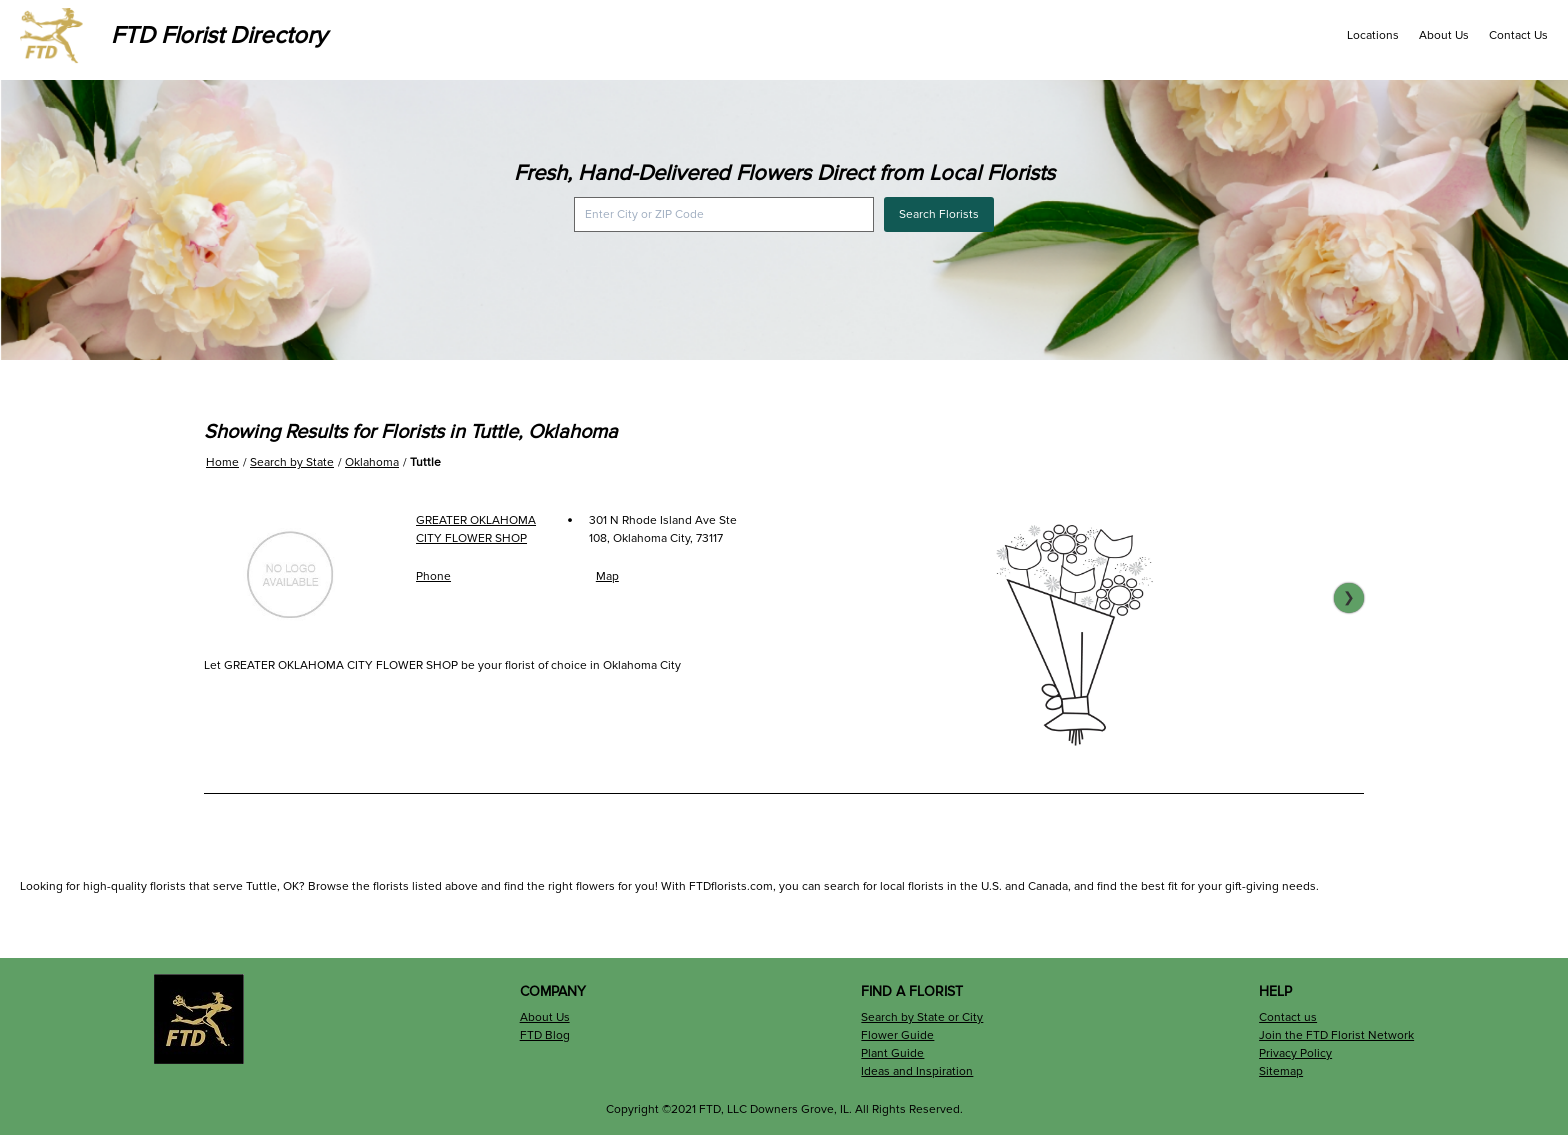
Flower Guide (897, 1035)
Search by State (292, 462)
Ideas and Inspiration (917, 1071)
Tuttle (425, 462)
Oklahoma (372, 462)
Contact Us (1518, 35)
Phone (433, 576)
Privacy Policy (1295, 1053)
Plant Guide (892, 1053)
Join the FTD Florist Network (1336, 1035)
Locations (1373, 35)
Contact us (1288, 1017)
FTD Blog (545, 1035)
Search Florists (939, 214)
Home (222, 462)
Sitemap (1281, 1071)
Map (607, 576)
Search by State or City (922, 1017)
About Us (1444, 35)
